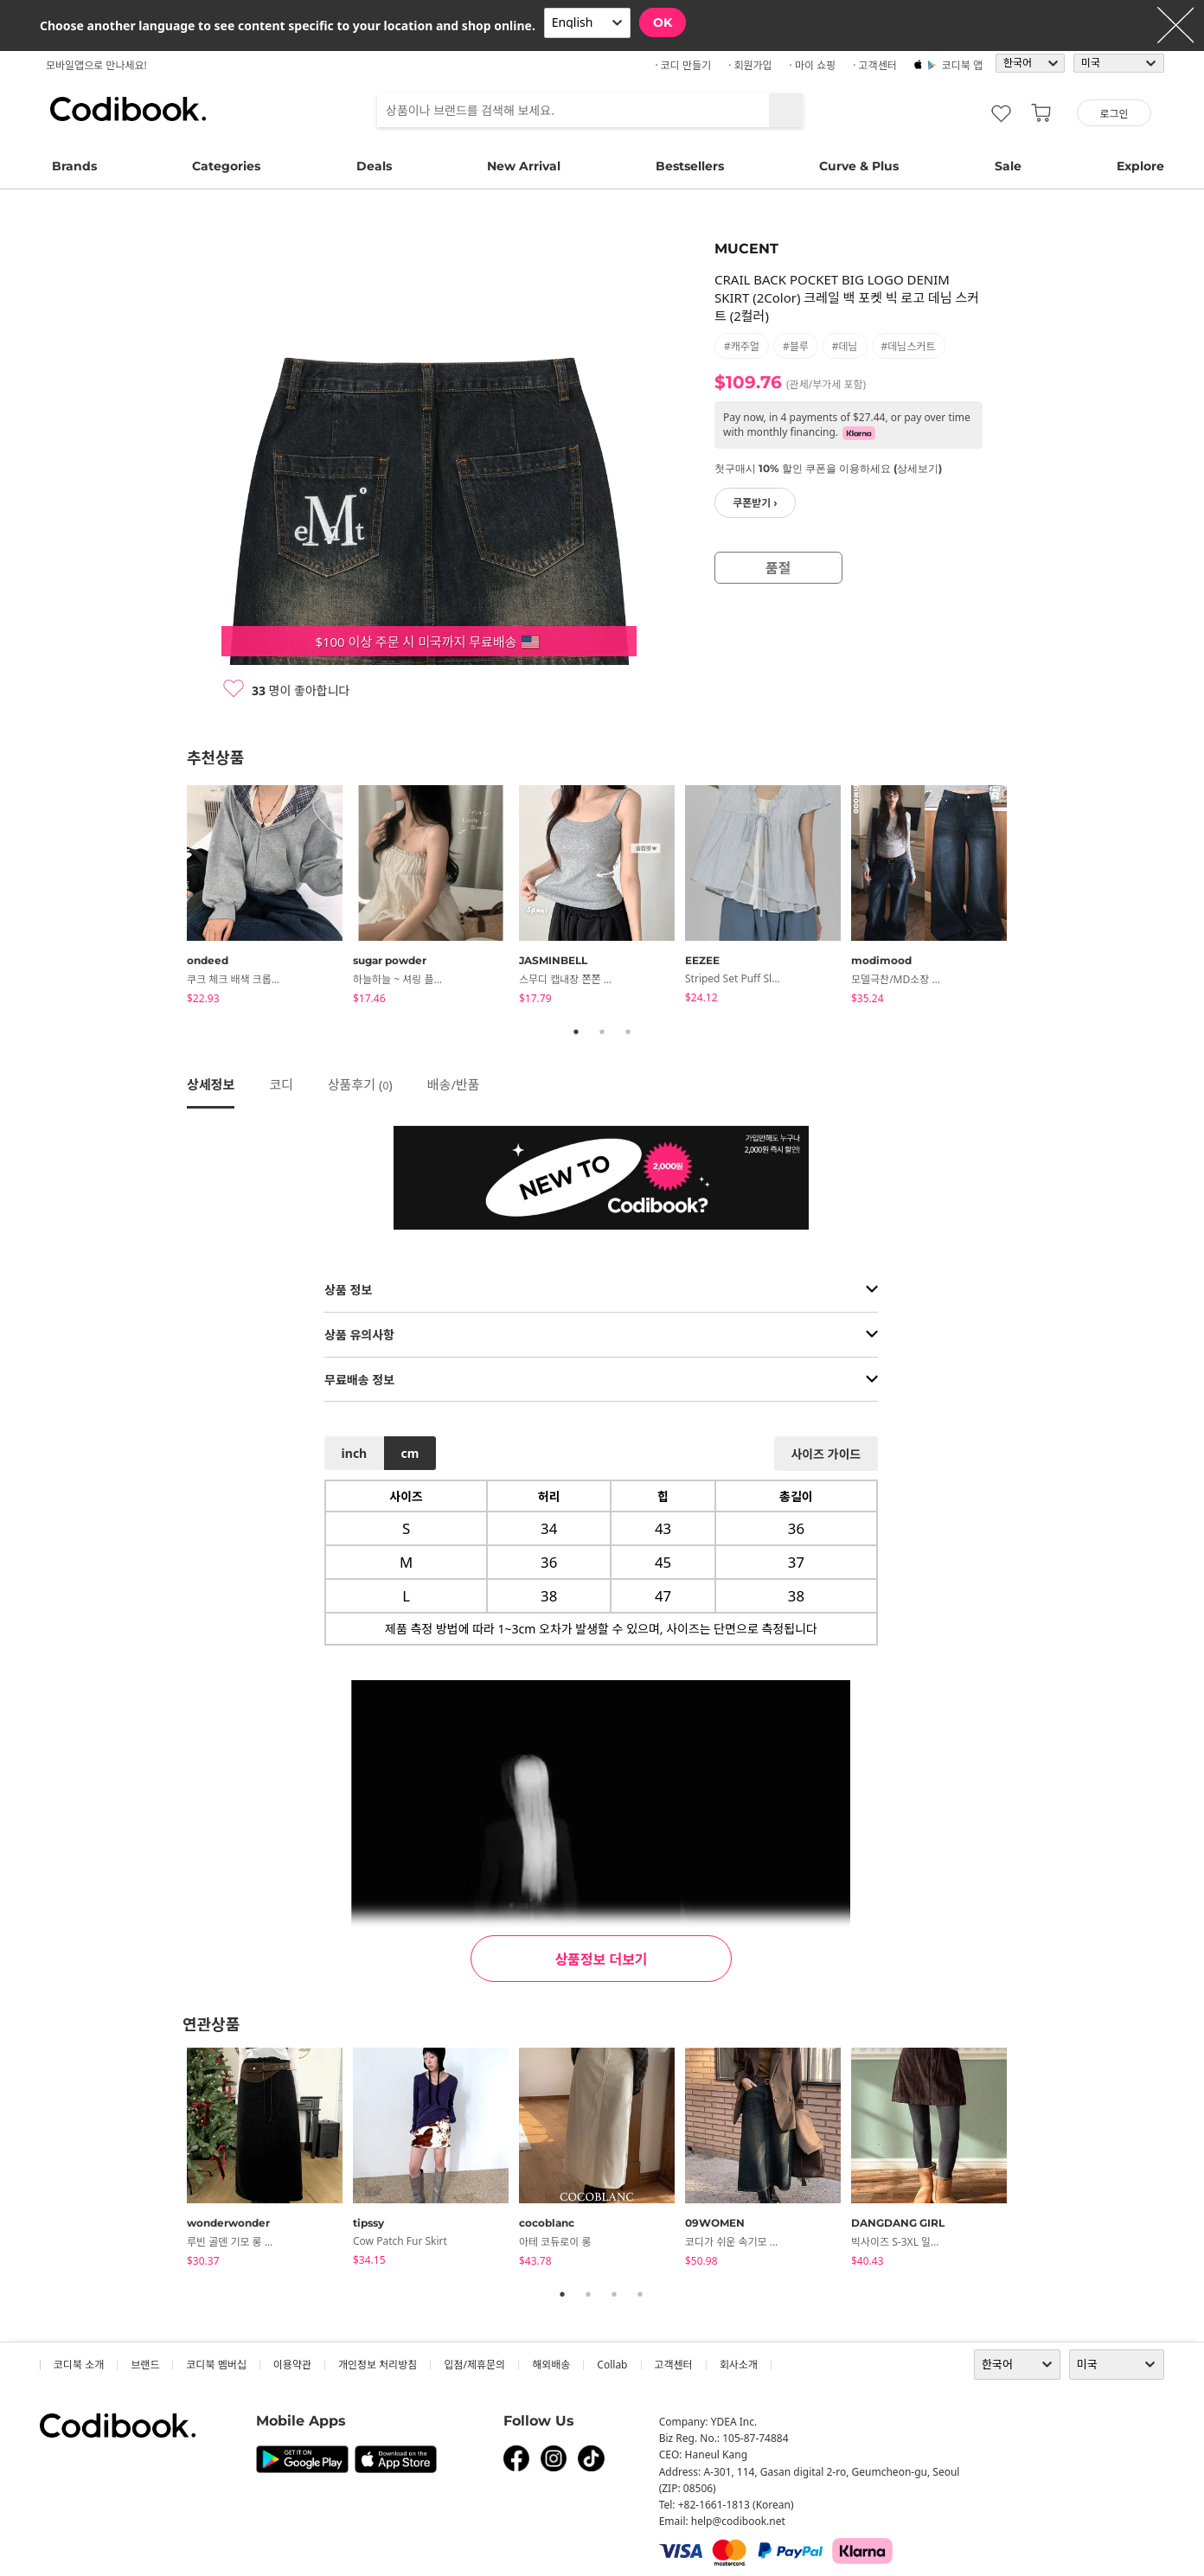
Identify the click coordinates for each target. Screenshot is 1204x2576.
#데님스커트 (908, 346)
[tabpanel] (270, 898)
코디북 (128, 109)
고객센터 (674, 2364)
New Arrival (523, 166)
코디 (281, 1084)
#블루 (796, 346)
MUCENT (746, 248)
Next (1030, 897)
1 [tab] (576, 1031)
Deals (374, 166)
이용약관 (292, 2364)
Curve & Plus (859, 166)
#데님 (845, 346)
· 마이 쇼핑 (813, 65)
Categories (226, 166)
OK (662, 22)
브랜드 (145, 2364)
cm (409, 1453)
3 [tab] (628, 1031)
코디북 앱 (962, 65)
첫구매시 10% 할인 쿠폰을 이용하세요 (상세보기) (828, 468)
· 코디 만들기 (683, 65)
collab (612, 2364)
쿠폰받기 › (755, 502)
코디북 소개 (79, 2364)
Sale (1008, 166)
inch (355, 1453)
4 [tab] (640, 2294)
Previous (174, 897)
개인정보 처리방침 (377, 2364)
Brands (74, 166)
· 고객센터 (875, 65)
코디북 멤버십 (216, 2364)
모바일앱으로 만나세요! (96, 65)
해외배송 (551, 2364)
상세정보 (210, 1084)
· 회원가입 (750, 65)
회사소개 (739, 2364)
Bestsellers (690, 166)
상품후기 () (360, 1084)
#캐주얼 (741, 346)
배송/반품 (453, 1084)
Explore (1140, 166)
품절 (778, 568)
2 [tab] (602, 1031)
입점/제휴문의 (474, 2364)
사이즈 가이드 (826, 1454)
